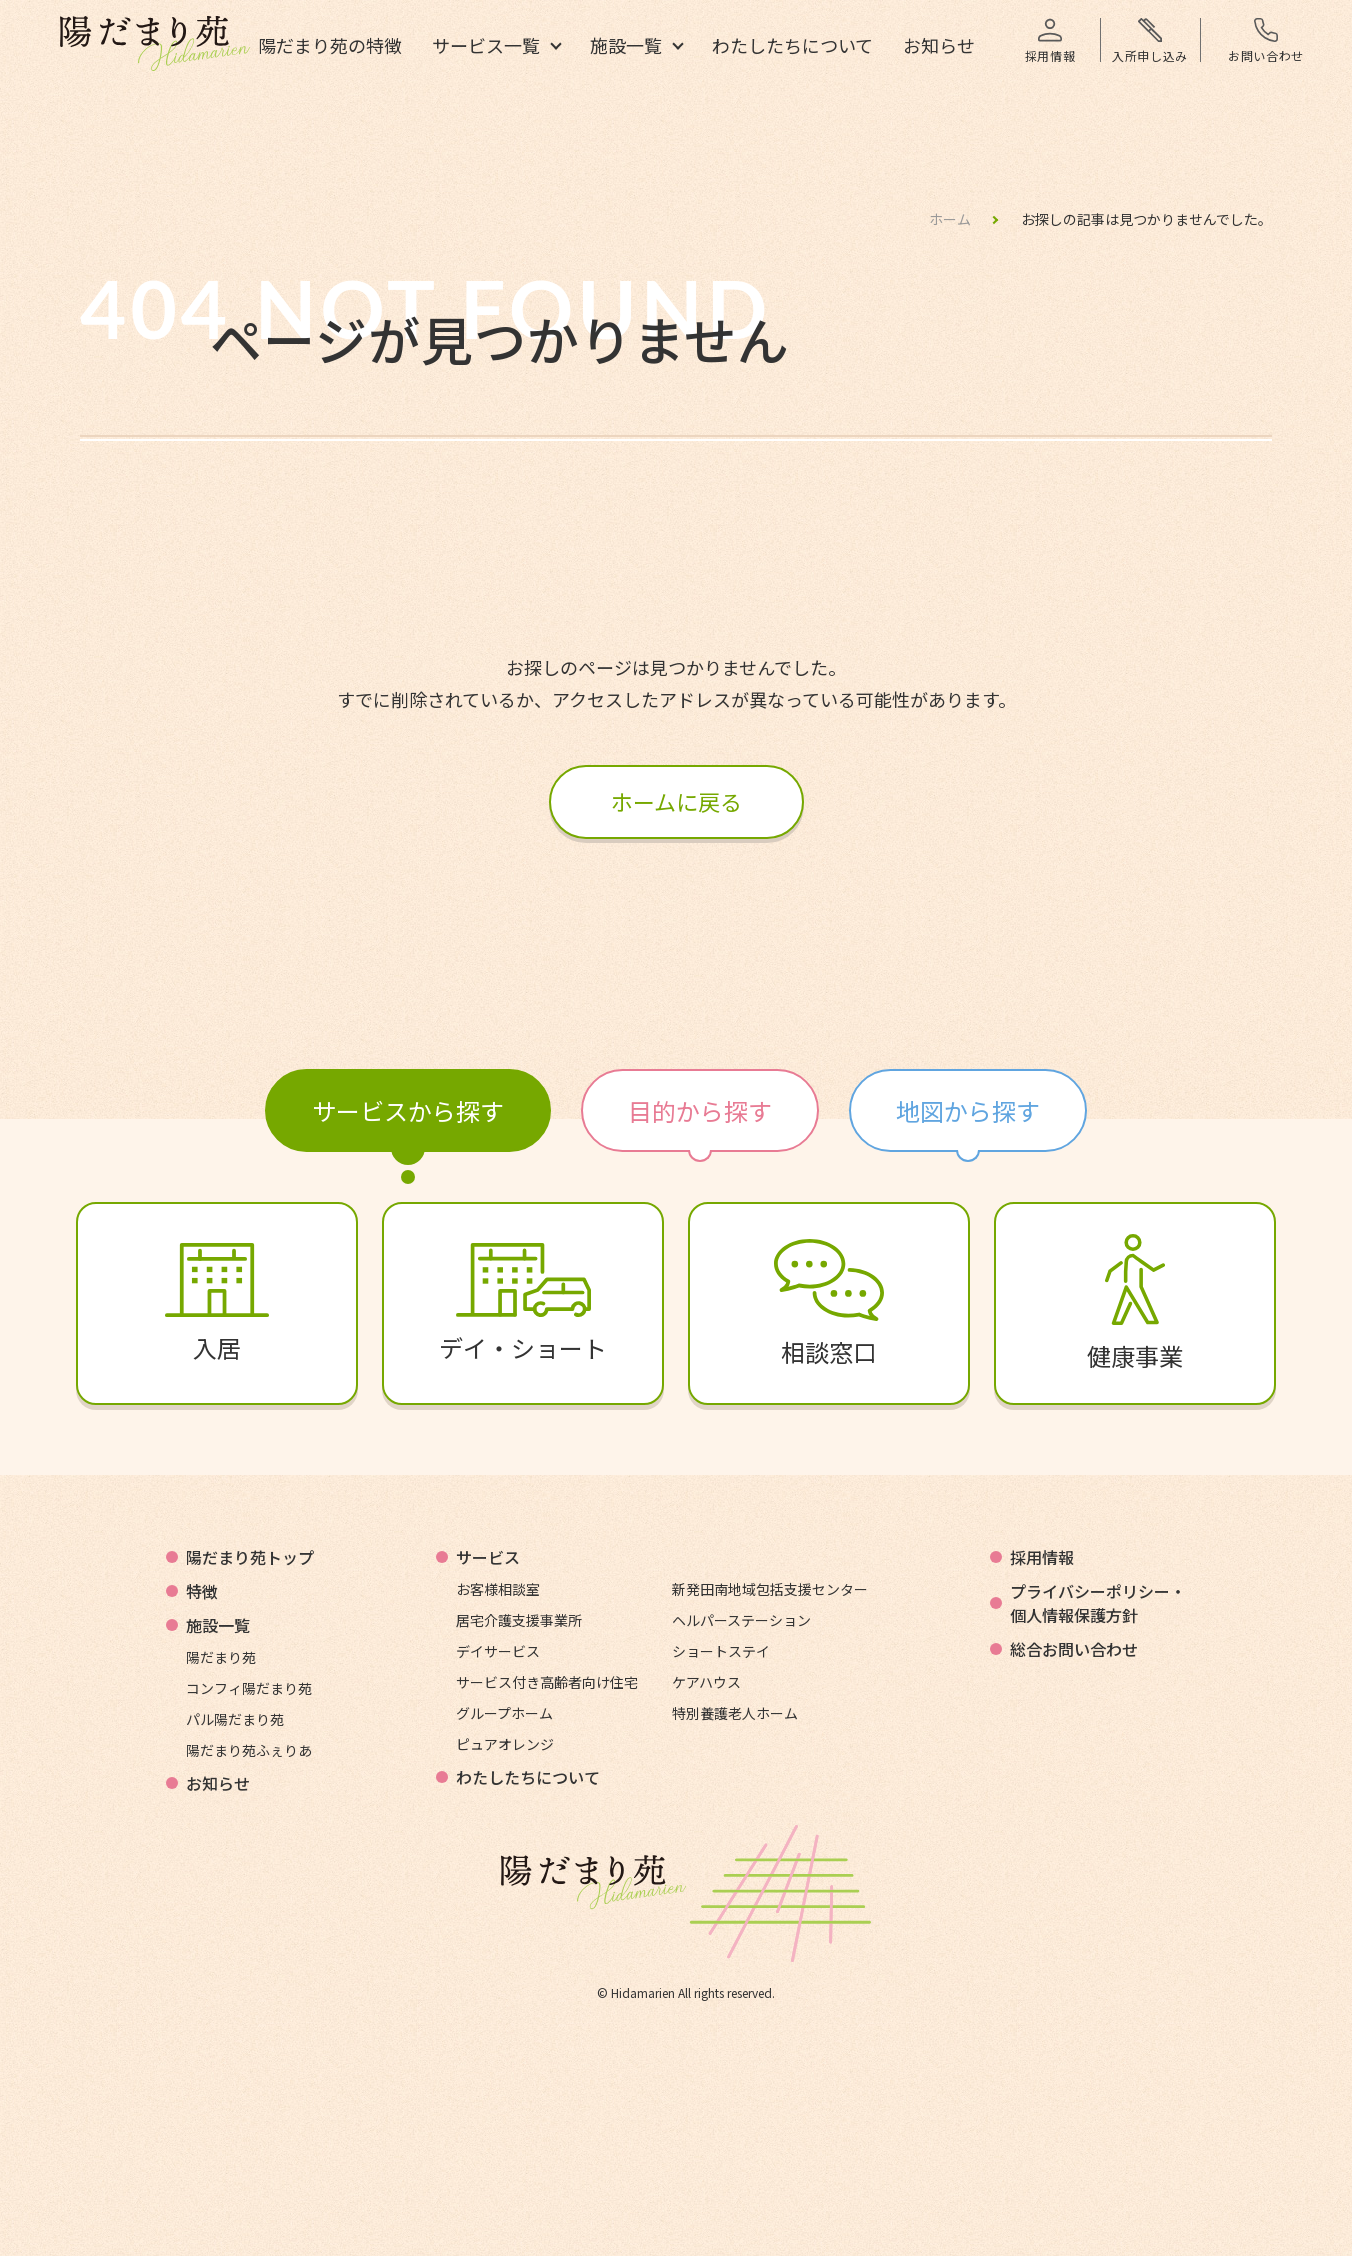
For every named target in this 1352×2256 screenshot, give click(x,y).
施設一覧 (626, 47)
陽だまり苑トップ (250, 1557)
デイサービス (498, 1651)
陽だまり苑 (221, 1657)
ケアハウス (706, 1682)
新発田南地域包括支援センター (770, 1589)
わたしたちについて (792, 47)
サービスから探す (408, 1110)
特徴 (202, 1591)
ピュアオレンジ (505, 1744)
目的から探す (700, 1110)
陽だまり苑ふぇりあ (249, 1750)
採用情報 (1042, 1557)
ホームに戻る (676, 801)
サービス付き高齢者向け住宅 (547, 1682)
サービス (488, 1557)
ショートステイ (721, 1651)
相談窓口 (829, 1304)
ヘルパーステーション (741, 1620)
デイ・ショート (523, 1304)
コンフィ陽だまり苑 (249, 1688)
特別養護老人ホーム (735, 1713)
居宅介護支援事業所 (519, 1620)
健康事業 (1135, 1303)
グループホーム (504, 1713)
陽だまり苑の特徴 (330, 47)
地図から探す (968, 1110)
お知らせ (939, 47)
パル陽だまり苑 (235, 1719)
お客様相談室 (498, 1589)
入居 (216, 1304)
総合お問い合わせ (1074, 1649)
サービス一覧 (486, 47)
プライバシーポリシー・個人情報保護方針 (1098, 1603)
